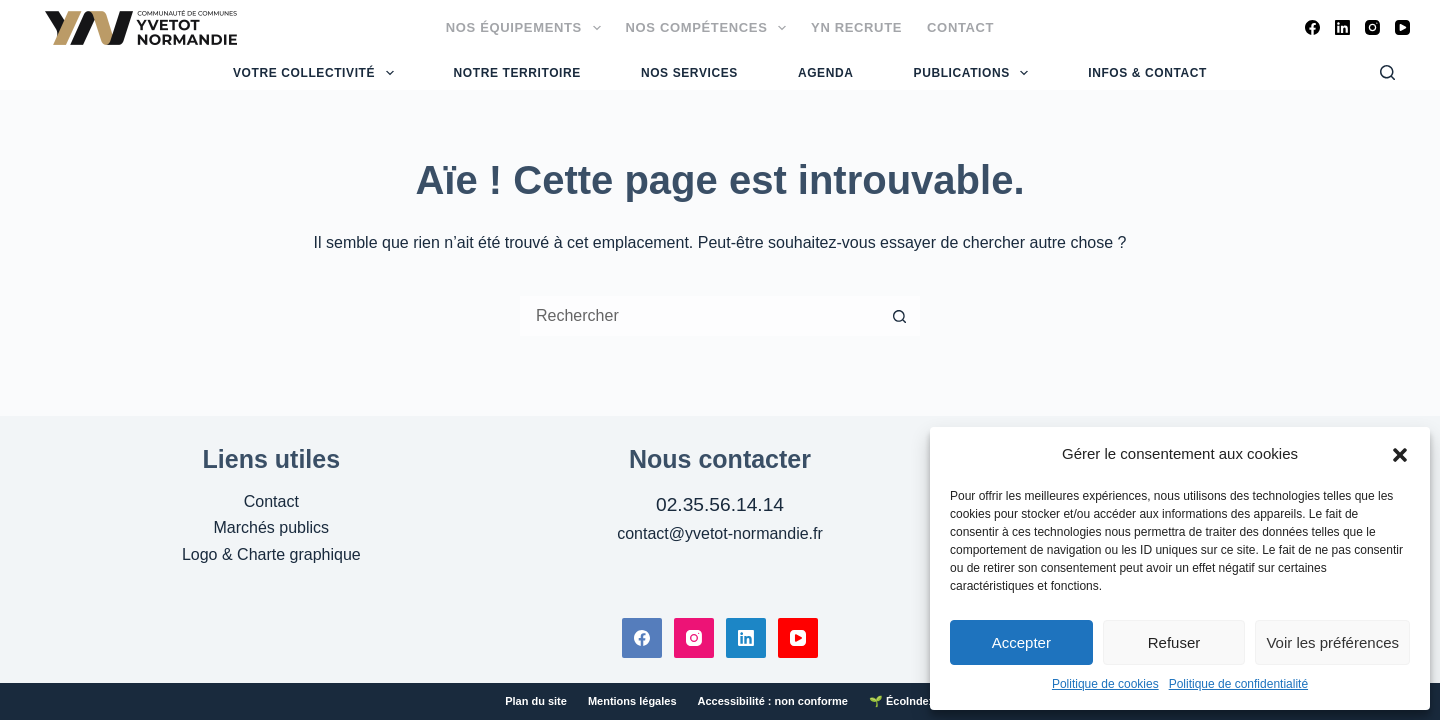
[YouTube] (1402, 27)
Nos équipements (527, 28)
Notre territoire (517, 73)
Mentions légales (632, 701)
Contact (960, 27)
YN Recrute (856, 27)
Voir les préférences (1332, 642)
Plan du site (536, 701)
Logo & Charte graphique (271, 554)
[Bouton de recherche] (900, 316)
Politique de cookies (1105, 684)
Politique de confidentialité (1238, 684)
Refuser (1174, 642)
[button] (1400, 455)
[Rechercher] (1387, 72)
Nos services (689, 73)
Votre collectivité (316, 73)
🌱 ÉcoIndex (902, 701)
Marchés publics (272, 527)
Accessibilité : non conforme (773, 701)
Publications (974, 73)
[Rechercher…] (700, 316)
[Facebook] (1312, 27)
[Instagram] (1372, 27)
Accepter (1021, 642)
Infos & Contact (1147, 73)
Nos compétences (710, 28)
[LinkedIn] (1342, 27)
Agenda (826, 73)
